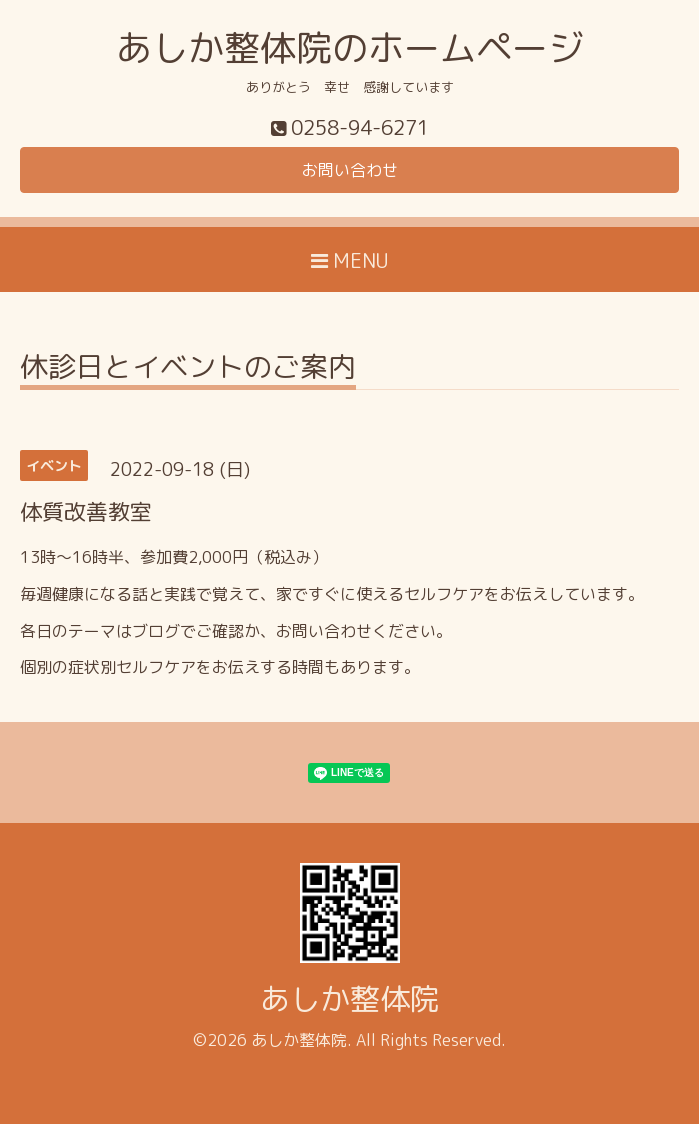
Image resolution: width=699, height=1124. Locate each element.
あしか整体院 (350, 999)
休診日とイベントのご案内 (188, 369)
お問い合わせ (350, 170)
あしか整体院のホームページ (350, 47)
